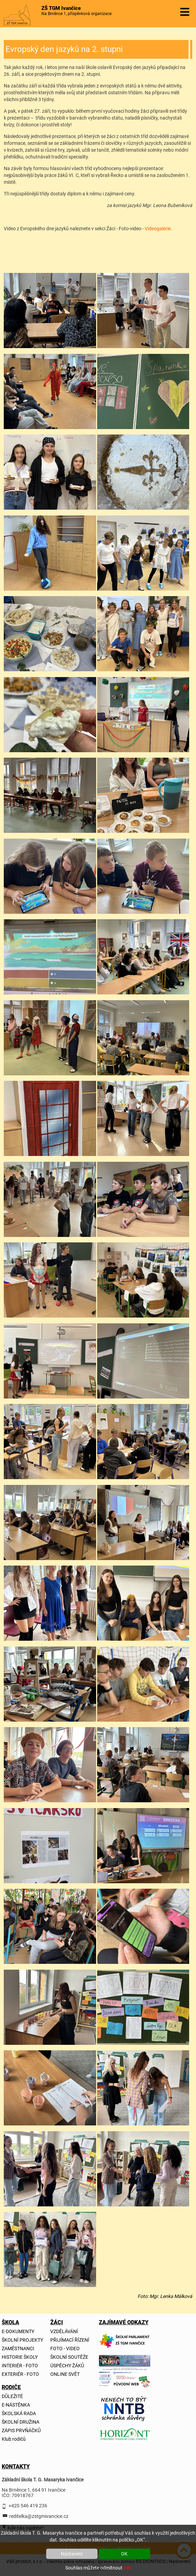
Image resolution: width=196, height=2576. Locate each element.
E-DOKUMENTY (18, 2331)
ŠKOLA (8, 2322)
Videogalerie (158, 228)
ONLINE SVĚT (65, 2374)
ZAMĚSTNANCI (18, 2348)
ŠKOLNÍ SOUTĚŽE (69, 2357)
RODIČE (8, 2387)
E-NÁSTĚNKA (16, 2405)
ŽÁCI (56, 2322)
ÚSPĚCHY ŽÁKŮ (67, 2365)
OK (124, 2554)
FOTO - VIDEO (65, 2348)
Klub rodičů (14, 2439)
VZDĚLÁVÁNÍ (64, 2331)
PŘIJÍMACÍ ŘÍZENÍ (69, 2340)
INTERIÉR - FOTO (20, 2365)
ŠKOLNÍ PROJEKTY (22, 2340)
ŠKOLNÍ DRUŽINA (20, 2422)
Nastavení (71, 2554)
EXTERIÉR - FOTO (20, 2374)
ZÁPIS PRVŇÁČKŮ (21, 2430)
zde (127, 2568)
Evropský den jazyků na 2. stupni (64, 49)
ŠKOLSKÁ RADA (19, 2413)
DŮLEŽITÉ (12, 2396)
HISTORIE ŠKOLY (20, 2357)
